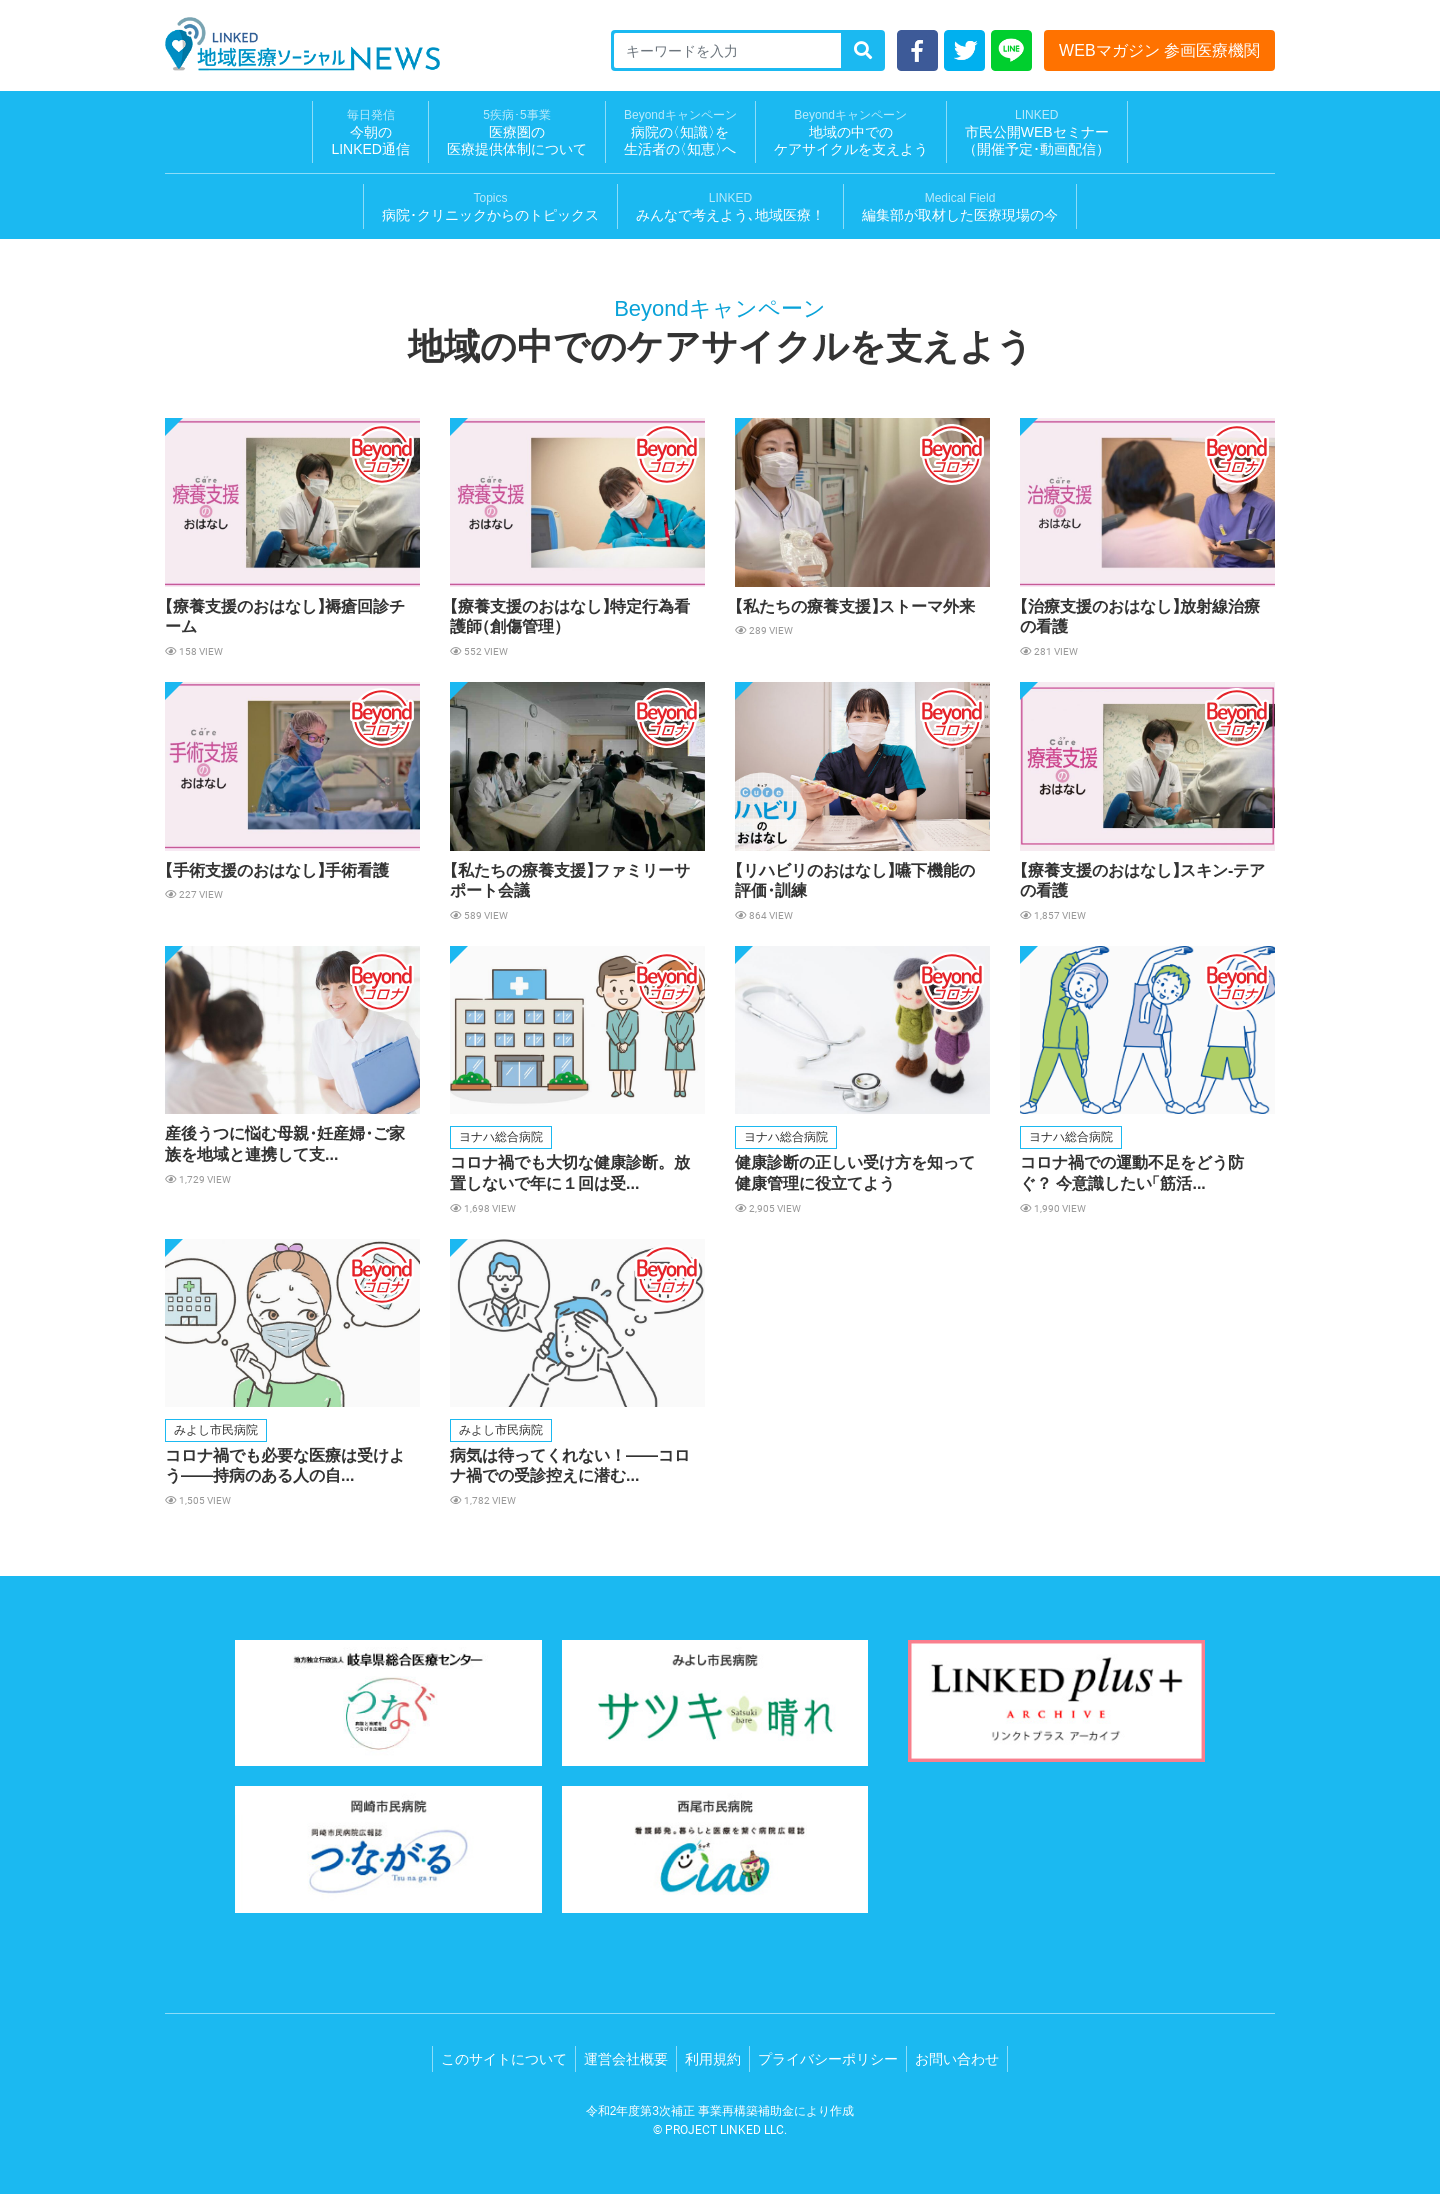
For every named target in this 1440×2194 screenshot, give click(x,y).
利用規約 (713, 2059)
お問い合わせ (957, 2059)
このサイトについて (504, 2059)
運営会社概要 (626, 2059)
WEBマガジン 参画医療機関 (1159, 50)
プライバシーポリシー (828, 2059)
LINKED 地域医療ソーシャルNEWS (302, 44)
